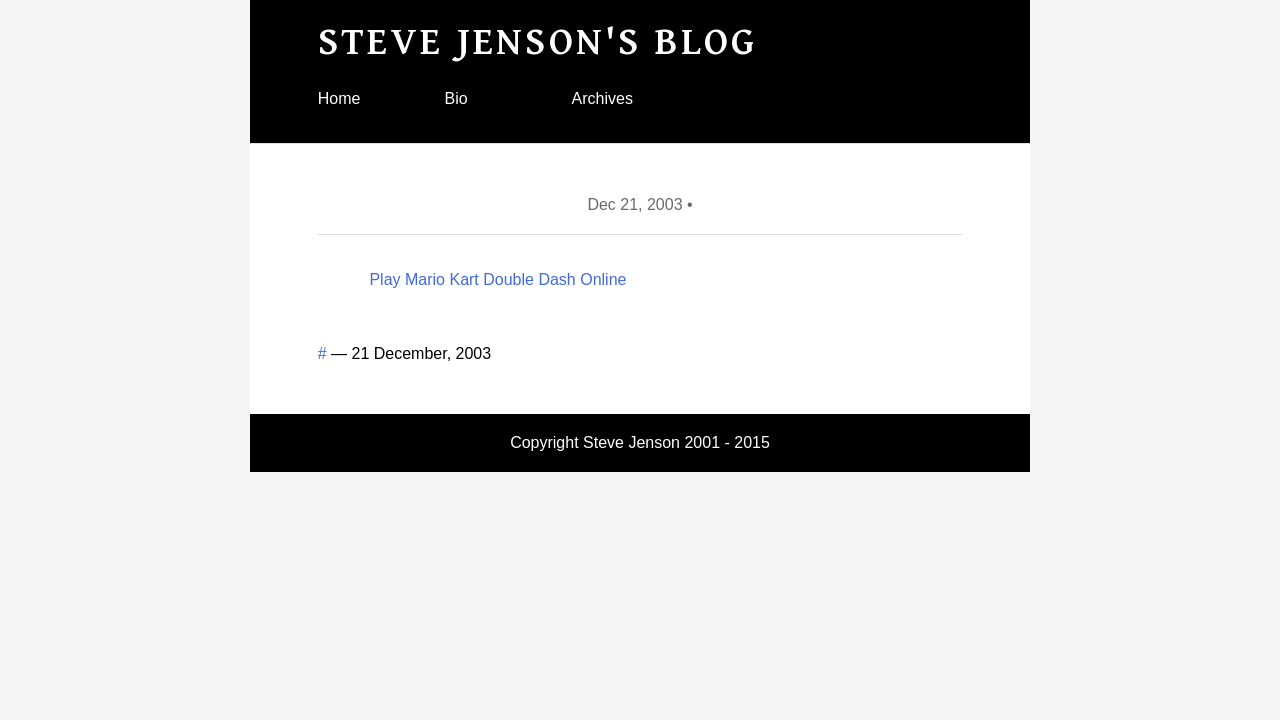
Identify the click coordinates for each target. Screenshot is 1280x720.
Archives (602, 98)
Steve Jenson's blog (538, 42)
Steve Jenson (631, 442)
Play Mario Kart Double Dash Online (497, 279)
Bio (456, 98)
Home (339, 98)
